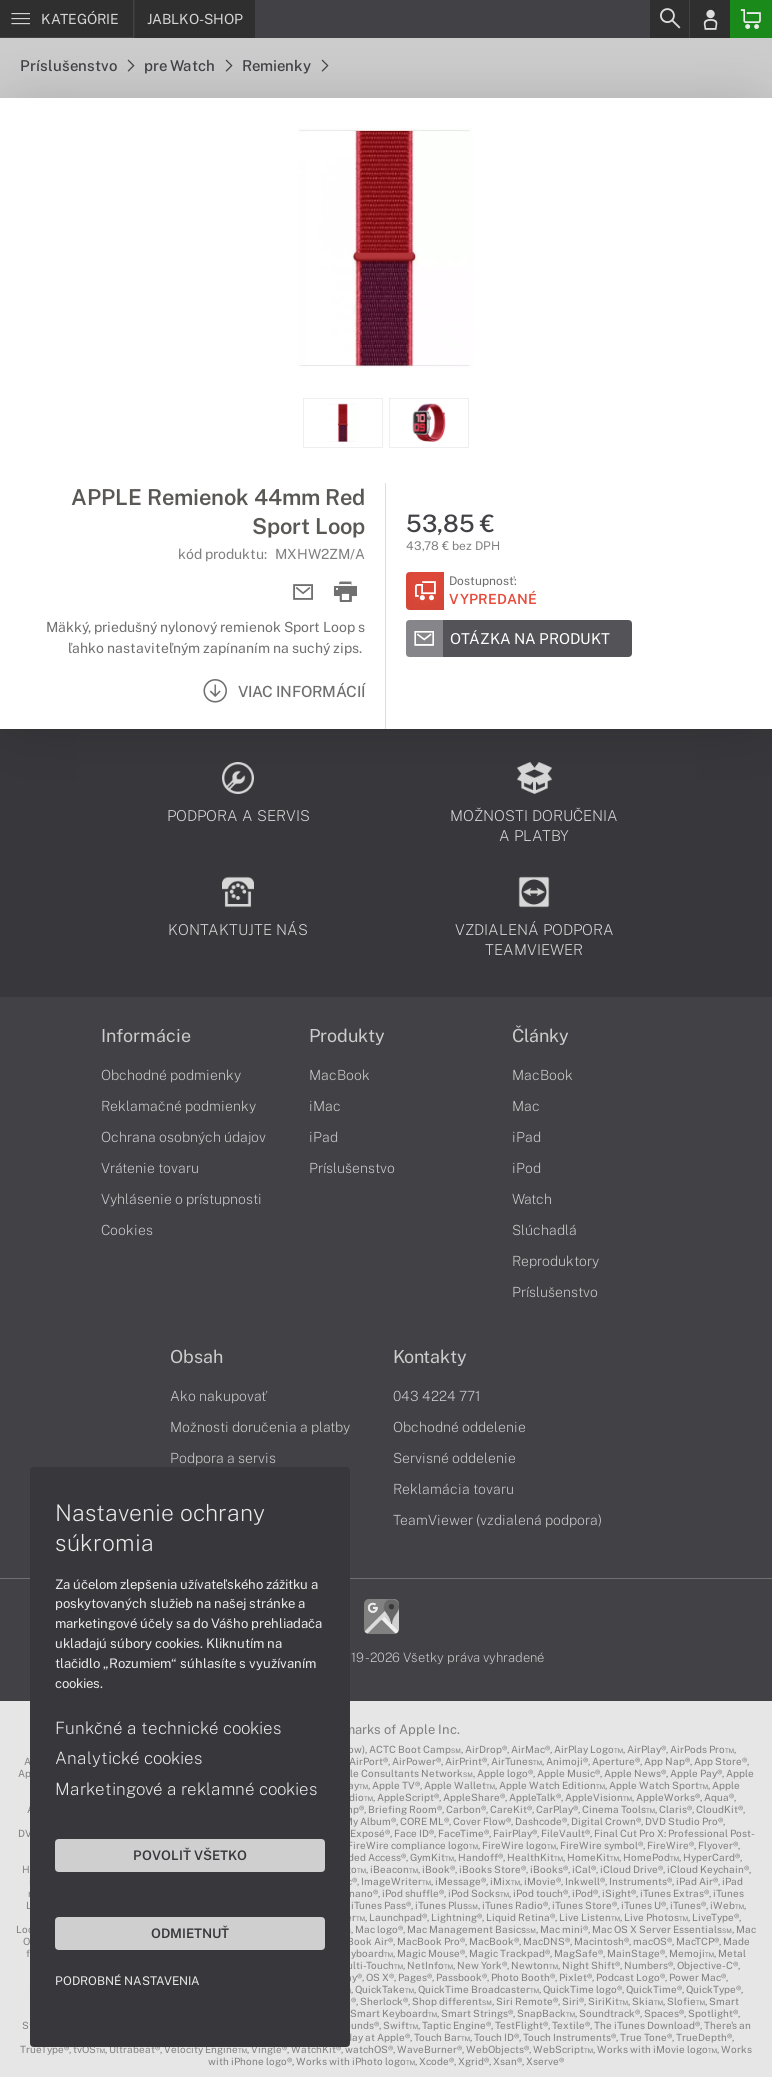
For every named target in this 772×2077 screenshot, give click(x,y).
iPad (323, 1137)
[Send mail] (303, 592)
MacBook (339, 1075)
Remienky (285, 65)
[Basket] (751, 19)
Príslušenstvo (77, 65)
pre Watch (188, 65)
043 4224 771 (437, 1396)
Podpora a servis (223, 1458)
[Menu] (66, 19)
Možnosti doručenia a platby (260, 1427)
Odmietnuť (190, 1933)
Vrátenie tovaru (150, 1168)
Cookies (127, 1230)
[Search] (669, 19)
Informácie (146, 1036)
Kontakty (430, 1357)
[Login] (710, 19)
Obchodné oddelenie (459, 1427)
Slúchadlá (544, 1230)
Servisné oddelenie (454, 1458)
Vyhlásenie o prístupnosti (181, 1199)
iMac (325, 1106)
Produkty (347, 1036)
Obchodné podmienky (171, 1075)
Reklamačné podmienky (178, 1106)
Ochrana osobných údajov (183, 1137)
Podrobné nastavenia (127, 1981)
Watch (532, 1199)
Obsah (196, 1357)
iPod (526, 1168)
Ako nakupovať (218, 1396)
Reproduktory (555, 1261)
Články (540, 1036)
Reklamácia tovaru (453, 1489)
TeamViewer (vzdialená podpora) (497, 1520)
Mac (526, 1106)
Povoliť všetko (190, 1855)
